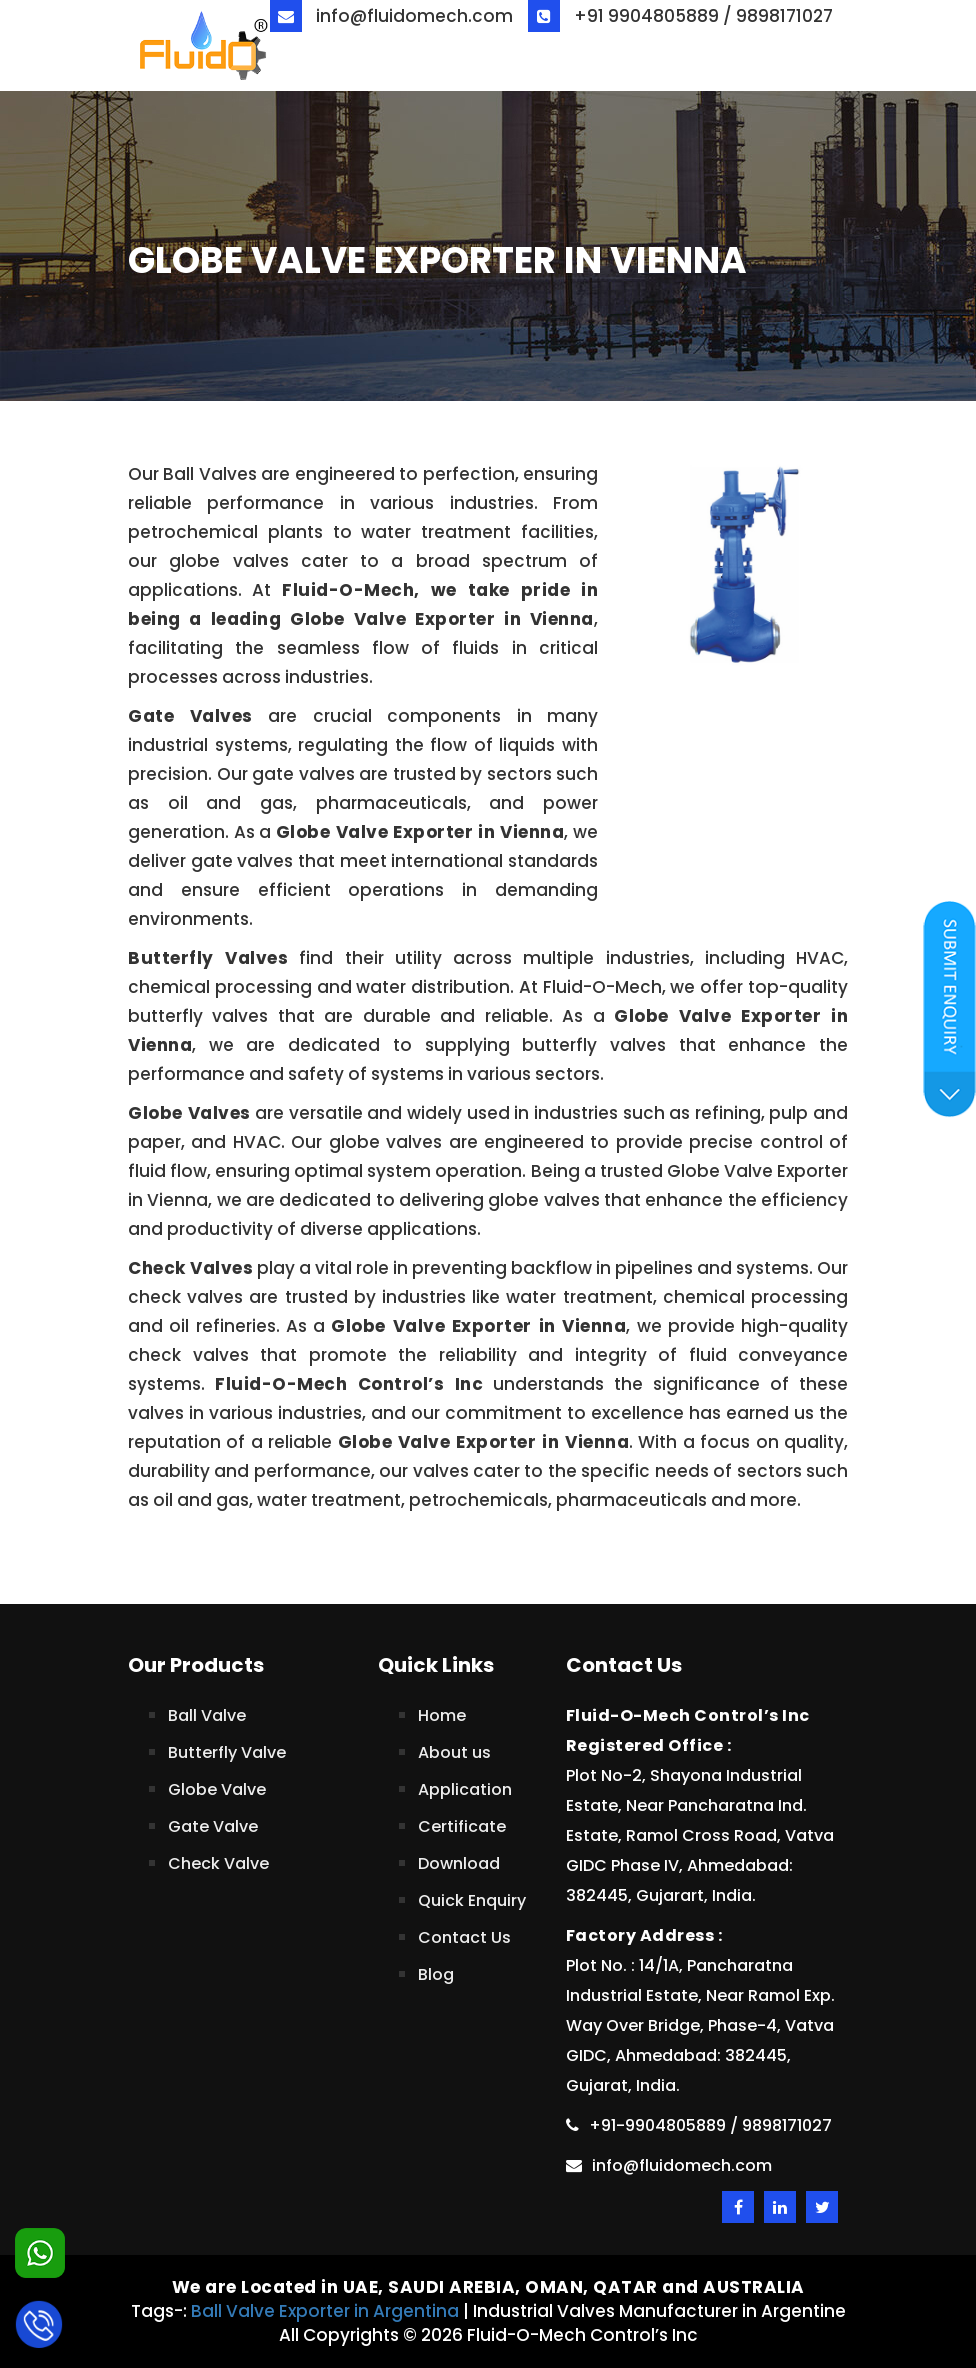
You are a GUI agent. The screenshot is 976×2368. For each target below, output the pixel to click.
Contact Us (464, 1937)
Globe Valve (217, 1789)
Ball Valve (207, 1715)
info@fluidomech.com (391, 16)
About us (454, 1752)
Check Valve (218, 1863)
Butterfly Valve (227, 1752)
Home (442, 1715)
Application (465, 1789)
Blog (436, 1974)
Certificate (462, 1826)
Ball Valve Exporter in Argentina (325, 2311)
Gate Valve (213, 1826)
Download (459, 1863)
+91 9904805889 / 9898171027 (680, 16)
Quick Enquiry (472, 1900)
